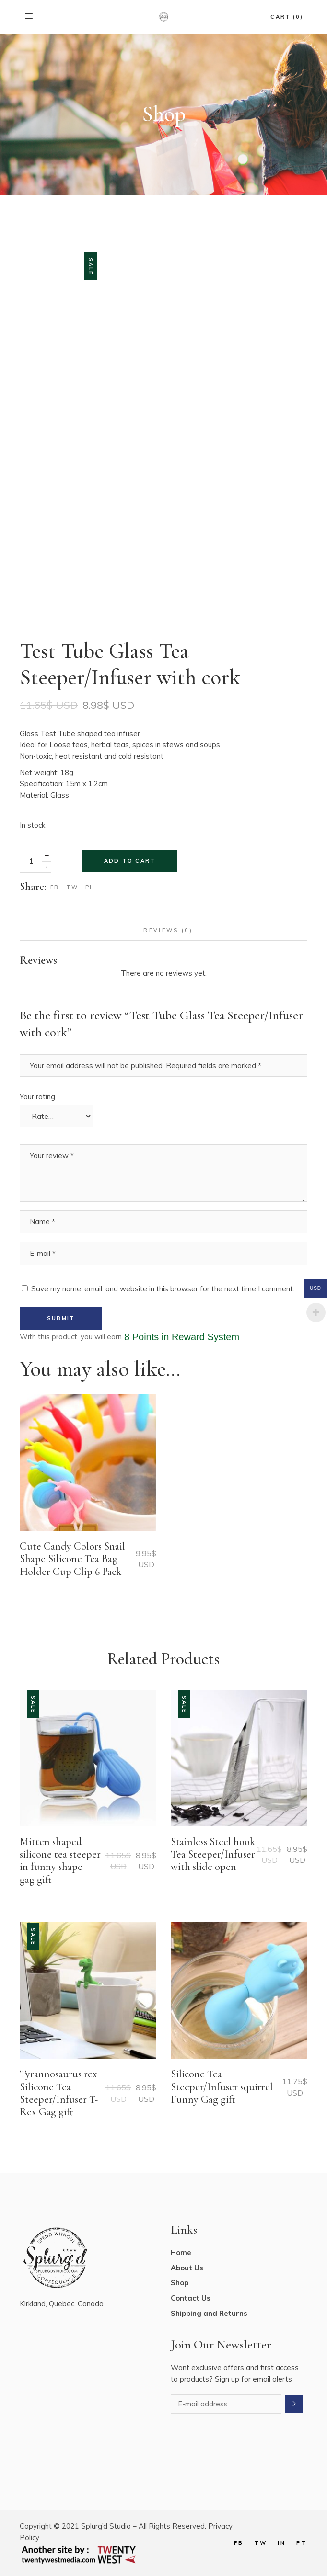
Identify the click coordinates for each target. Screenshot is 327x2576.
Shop (179, 2282)
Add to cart (129, 860)
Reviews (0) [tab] (168, 930)
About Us (187, 2267)
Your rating (37, 1096)
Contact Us (190, 2297)
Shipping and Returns (209, 2313)
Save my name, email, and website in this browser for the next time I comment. (162, 1288)
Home (181, 2252)
